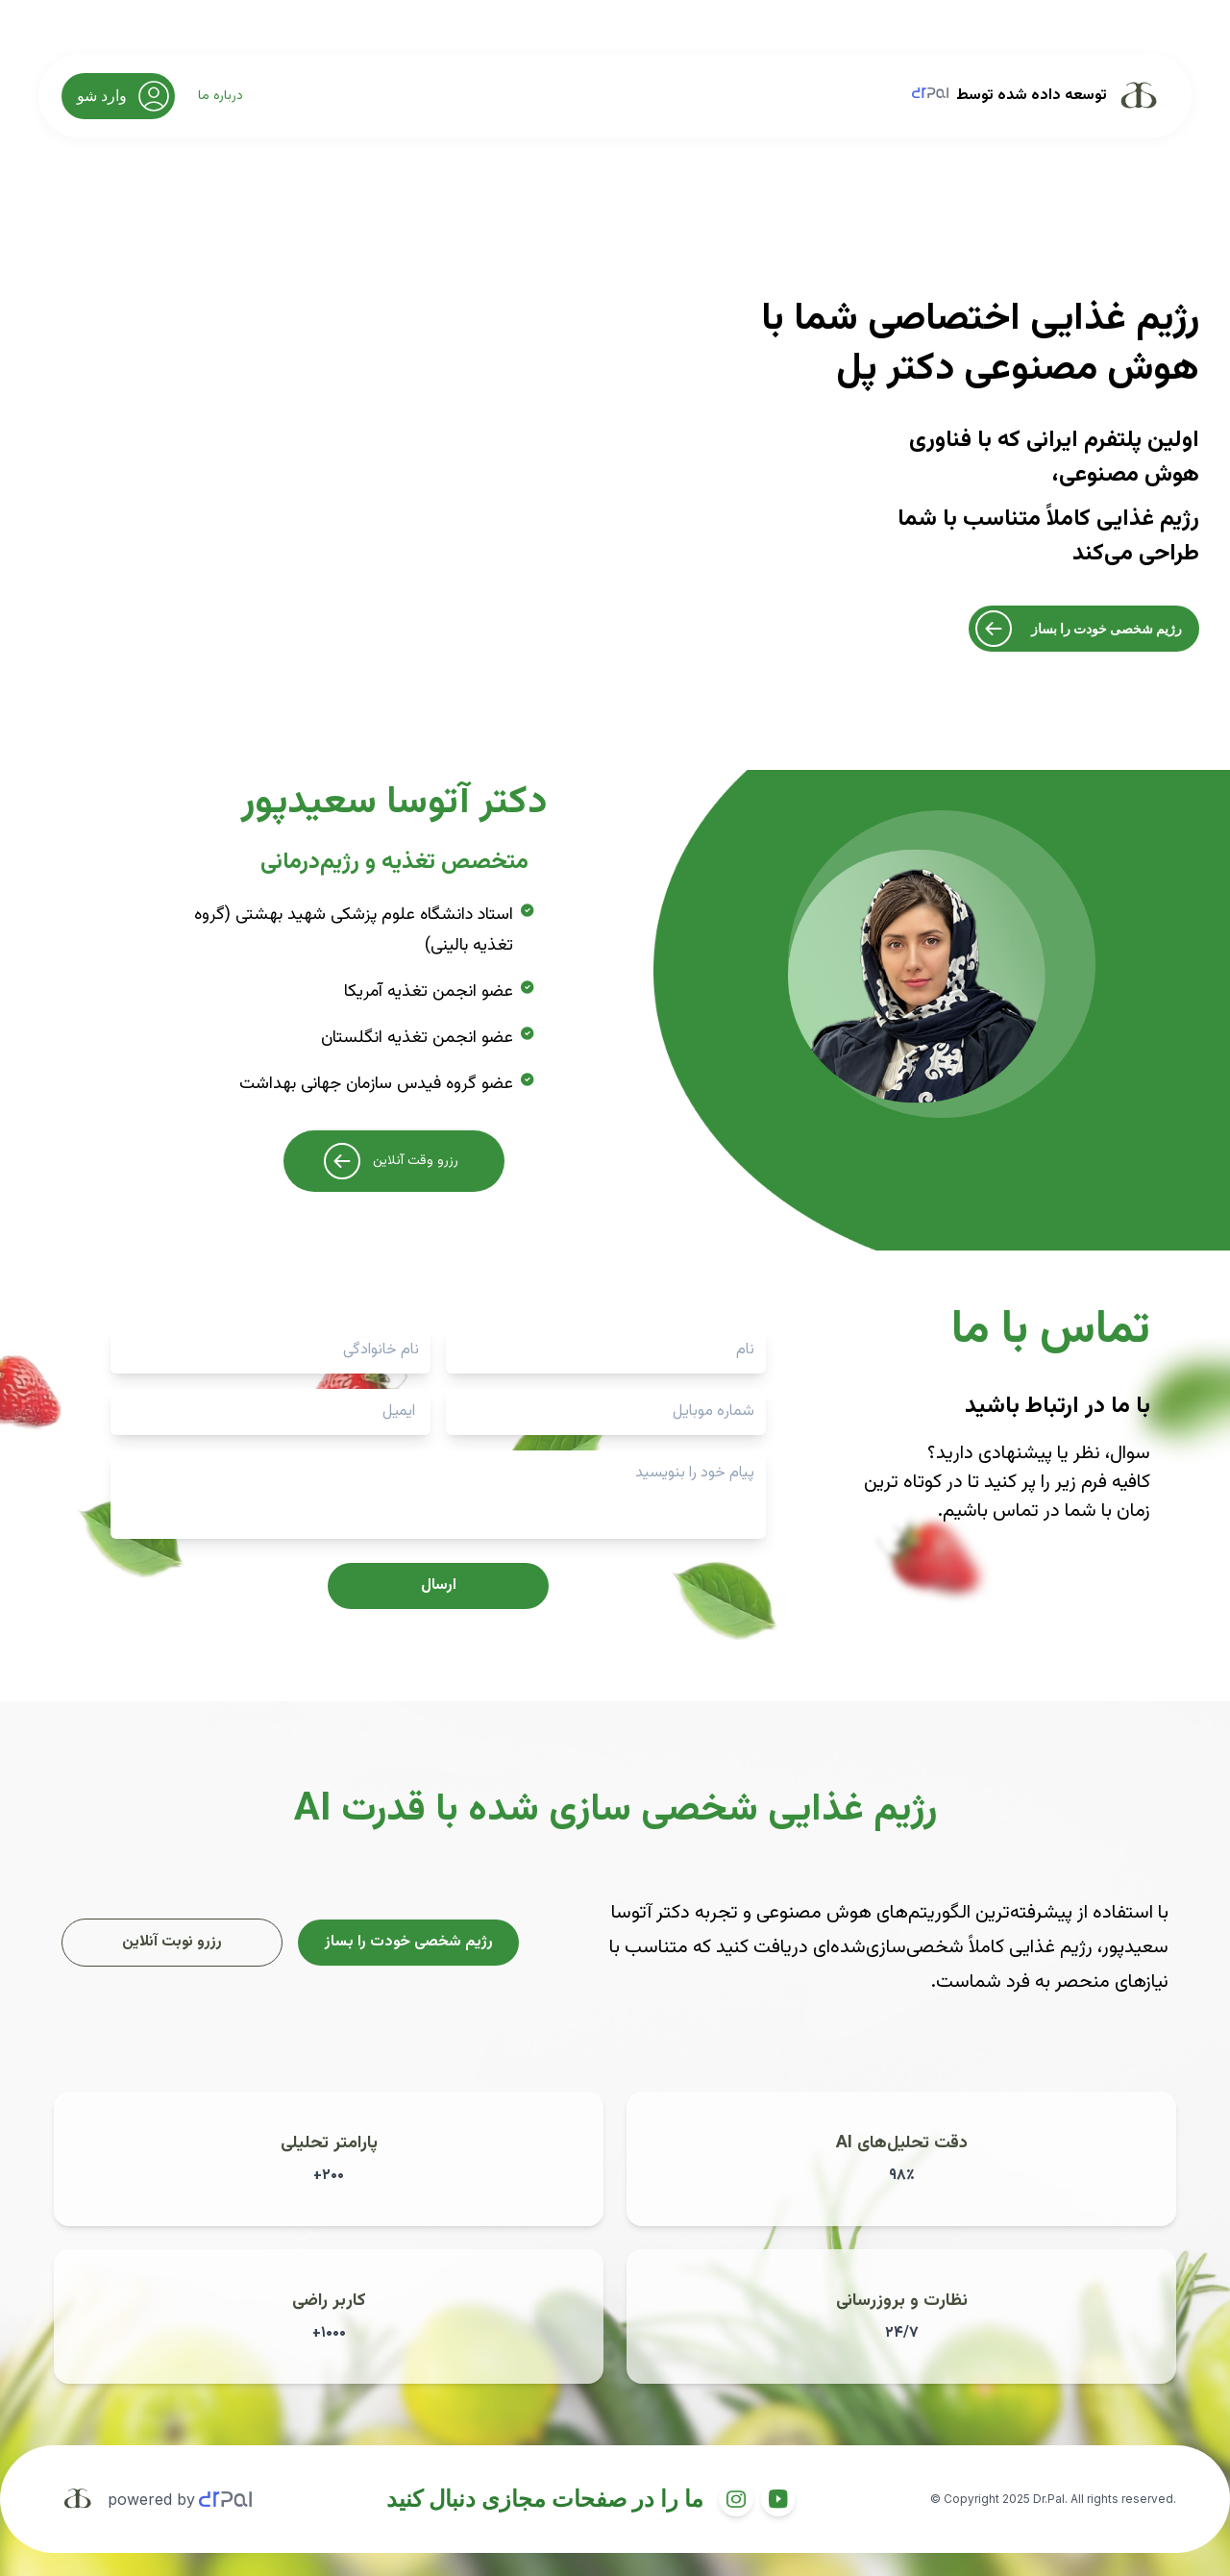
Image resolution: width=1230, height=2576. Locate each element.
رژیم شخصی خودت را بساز (1076, 629)
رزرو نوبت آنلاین (172, 1942)
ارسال (438, 1585)
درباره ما (220, 96)
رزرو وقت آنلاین (388, 1161)
